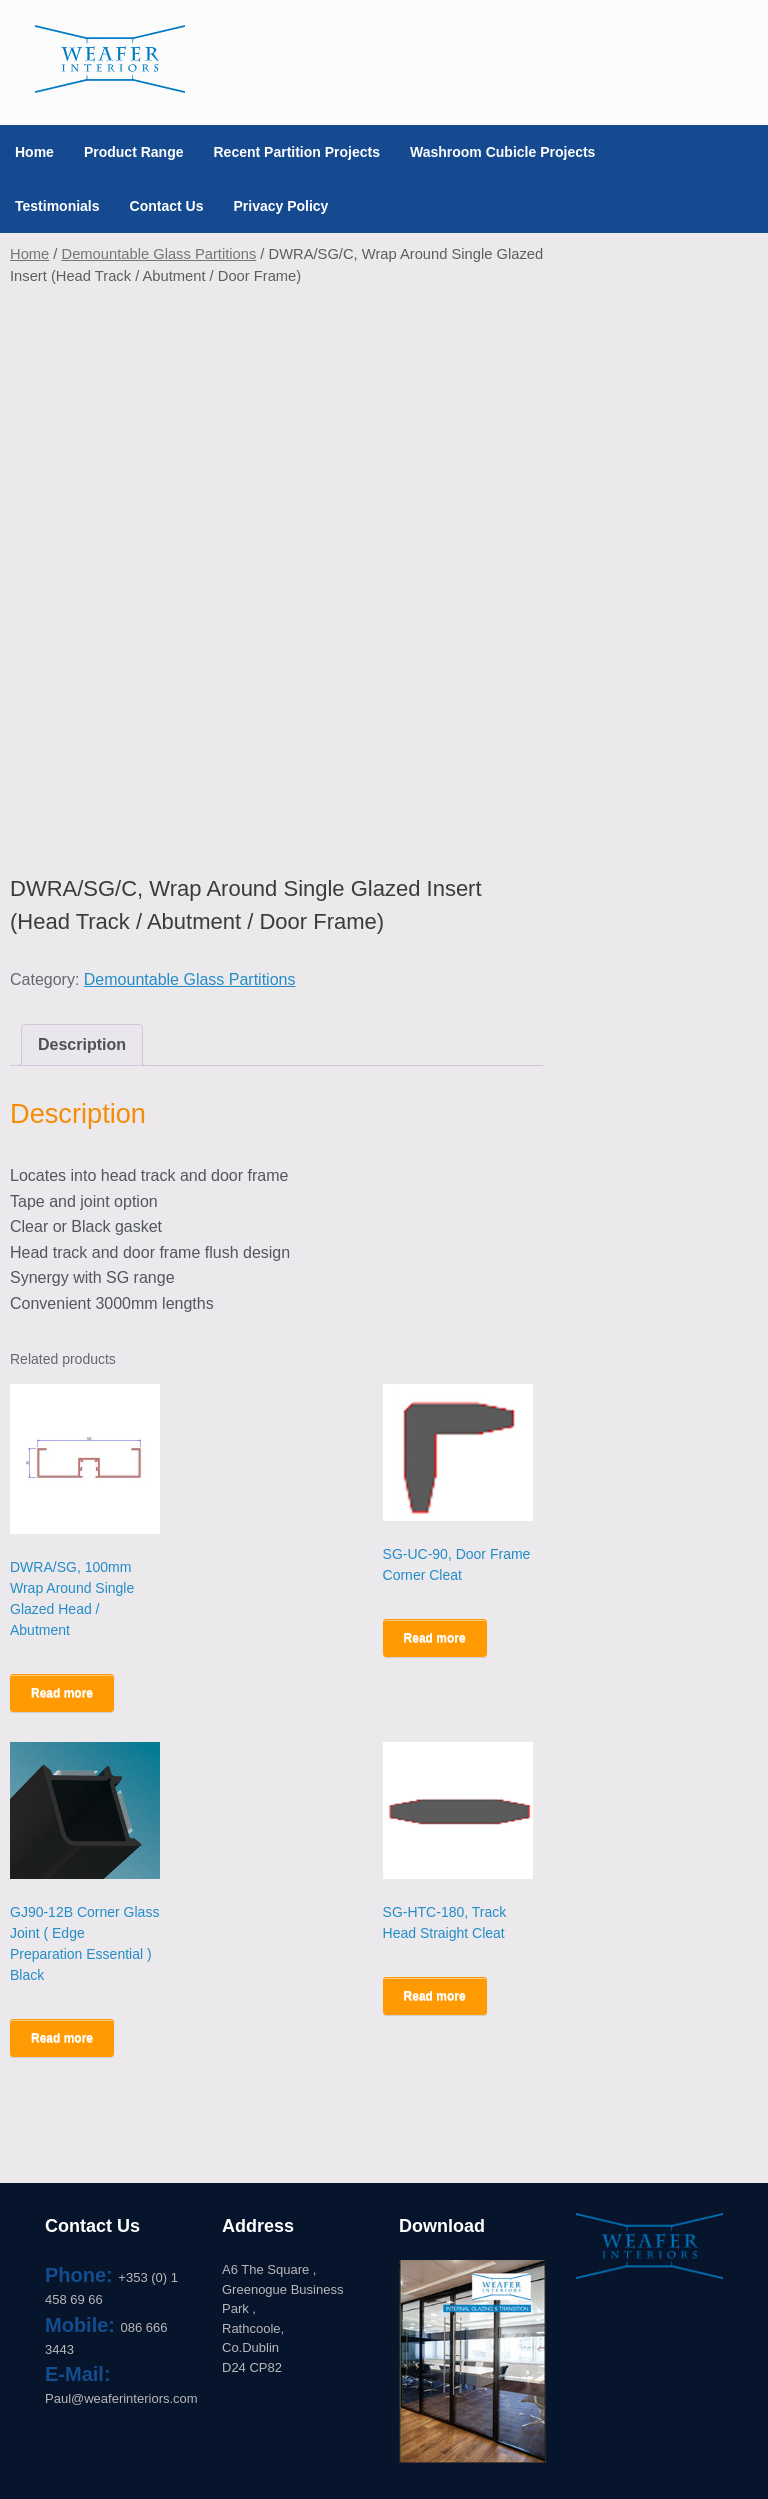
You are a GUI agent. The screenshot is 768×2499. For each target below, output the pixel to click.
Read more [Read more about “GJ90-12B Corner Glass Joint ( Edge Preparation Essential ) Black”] (62, 2038)
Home (34, 152)
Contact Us (167, 206)
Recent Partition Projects (296, 152)
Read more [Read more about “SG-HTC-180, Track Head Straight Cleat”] (435, 1996)
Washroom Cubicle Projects (502, 152)
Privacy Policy (280, 206)
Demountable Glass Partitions (159, 254)
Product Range (134, 152)
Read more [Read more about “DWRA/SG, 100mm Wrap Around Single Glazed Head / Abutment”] (62, 1693)
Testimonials (57, 206)
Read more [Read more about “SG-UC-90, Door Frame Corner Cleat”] (435, 1638)
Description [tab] (82, 1044)
